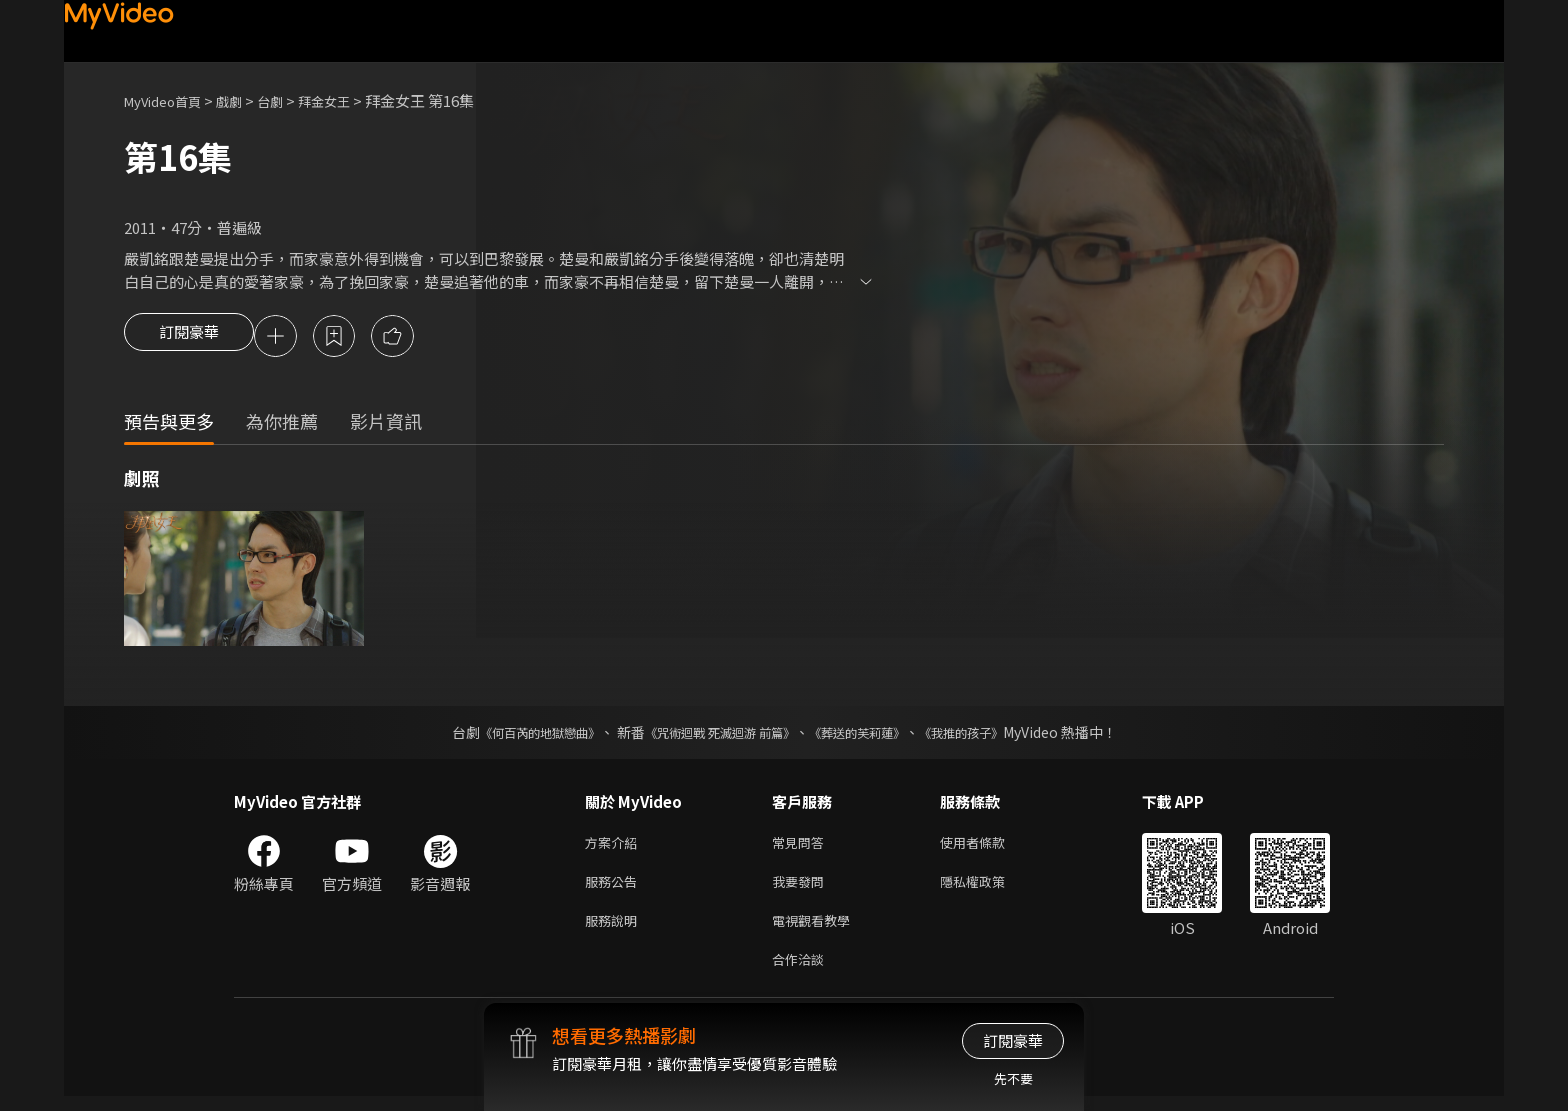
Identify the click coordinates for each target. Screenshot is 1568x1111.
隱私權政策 (989, 888)
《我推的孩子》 (991, 735)
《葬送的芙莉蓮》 (872, 735)
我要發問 (802, 888)
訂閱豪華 (189, 338)
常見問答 (802, 846)
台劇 (290, 100)
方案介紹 (615, 846)
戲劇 (245, 100)
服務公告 (615, 888)
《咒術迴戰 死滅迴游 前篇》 (715, 735)
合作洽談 (802, 972)
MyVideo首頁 (169, 100)
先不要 (1013, 1078)
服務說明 (615, 930)
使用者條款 (989, 846)
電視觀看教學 (817, 930)
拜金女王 (350, 100)
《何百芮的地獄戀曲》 (513, 735)
